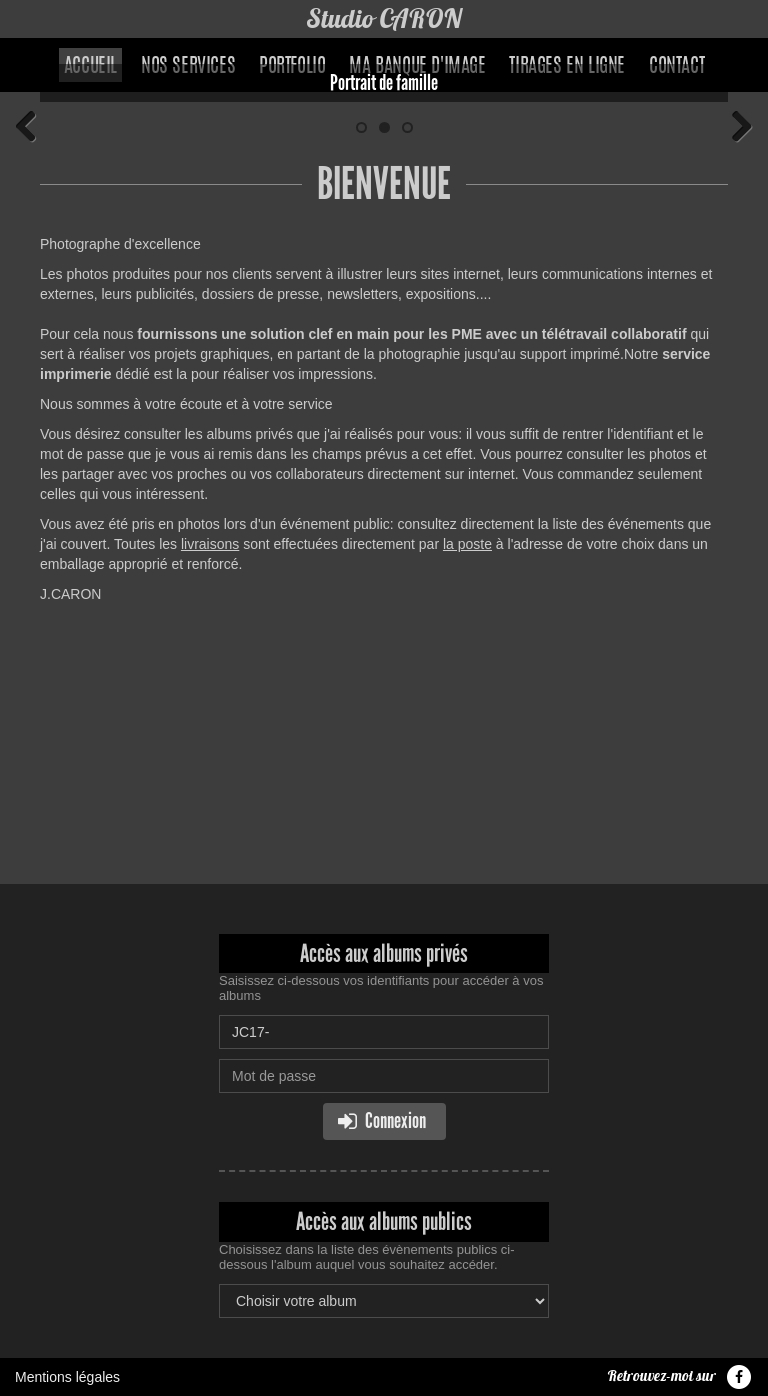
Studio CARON (384, 18)
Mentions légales (67, 1377)
